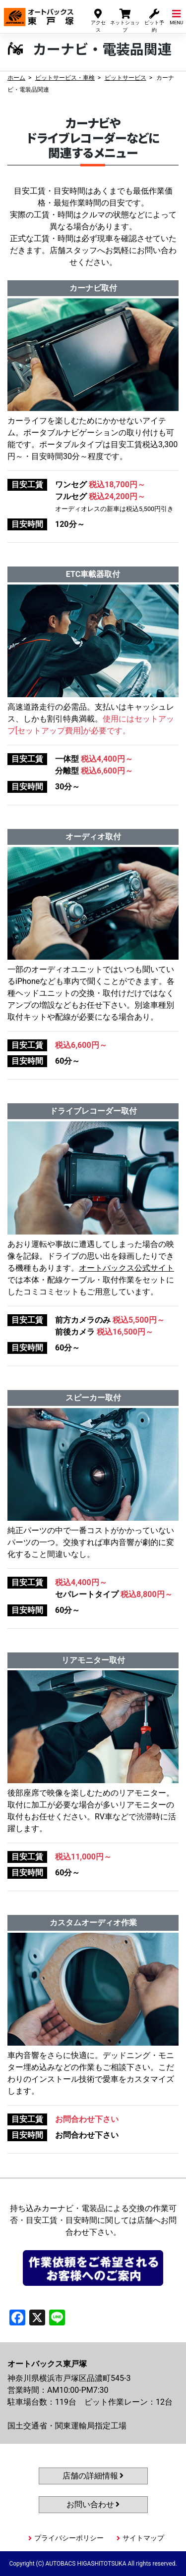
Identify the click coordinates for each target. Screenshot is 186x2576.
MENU (176, 16)
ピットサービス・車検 (65, 77)
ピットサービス (125, 77)
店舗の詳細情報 (93, 2475)
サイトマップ (143, 2538)
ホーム (16, 77)
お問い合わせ (93, 2504)
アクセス (98, 20)
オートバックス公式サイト (126, 1268)
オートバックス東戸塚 (38, 14)
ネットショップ (125, 20)
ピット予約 (154, 20)
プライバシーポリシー (69, 2538)
